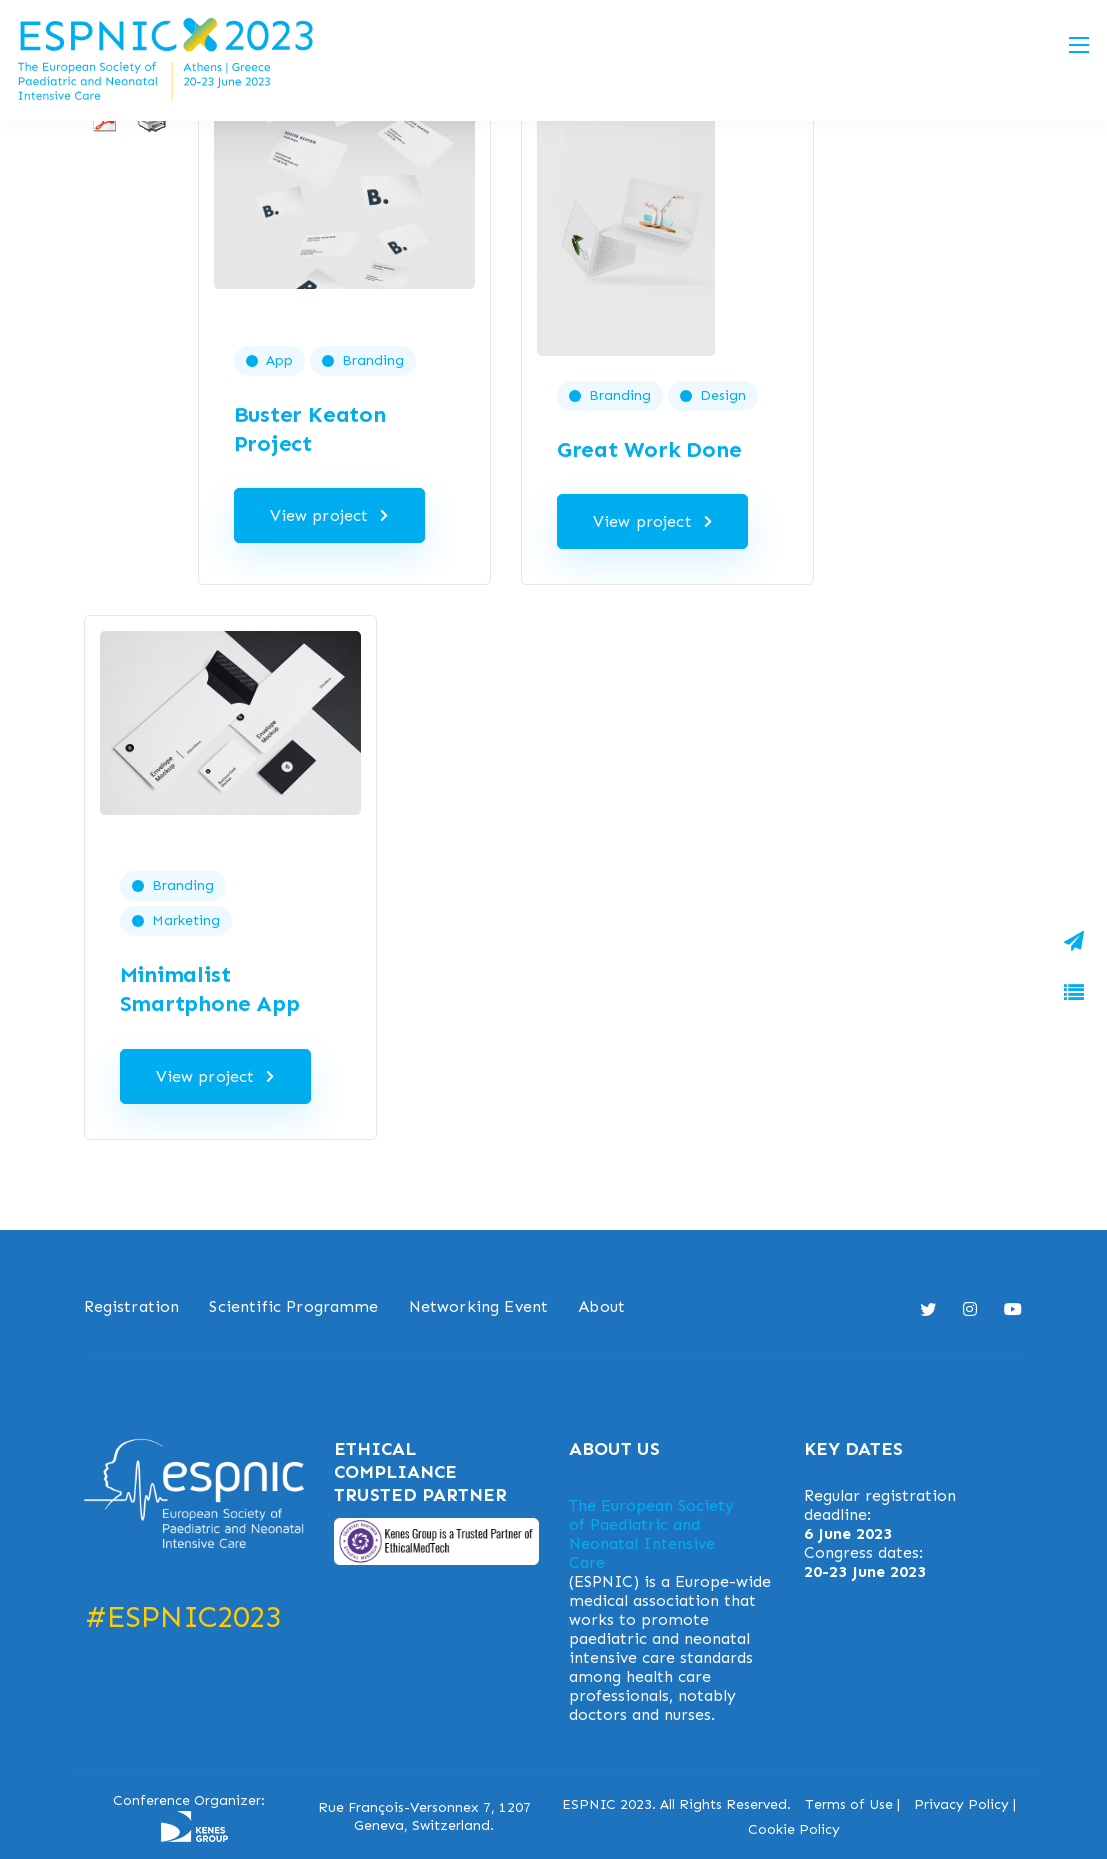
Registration (132, 1306)
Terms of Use (849, 1804)
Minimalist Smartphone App (210, 989)
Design (723, 395)
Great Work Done (649, 449)
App (279, 360)
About (601, 1306)
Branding (373, 360)
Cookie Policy (794, 1829)
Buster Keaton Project (310, 429)
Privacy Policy (961, 1804)
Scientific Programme (293, 1306)
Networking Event (479, 1306)
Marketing (186, 920)
